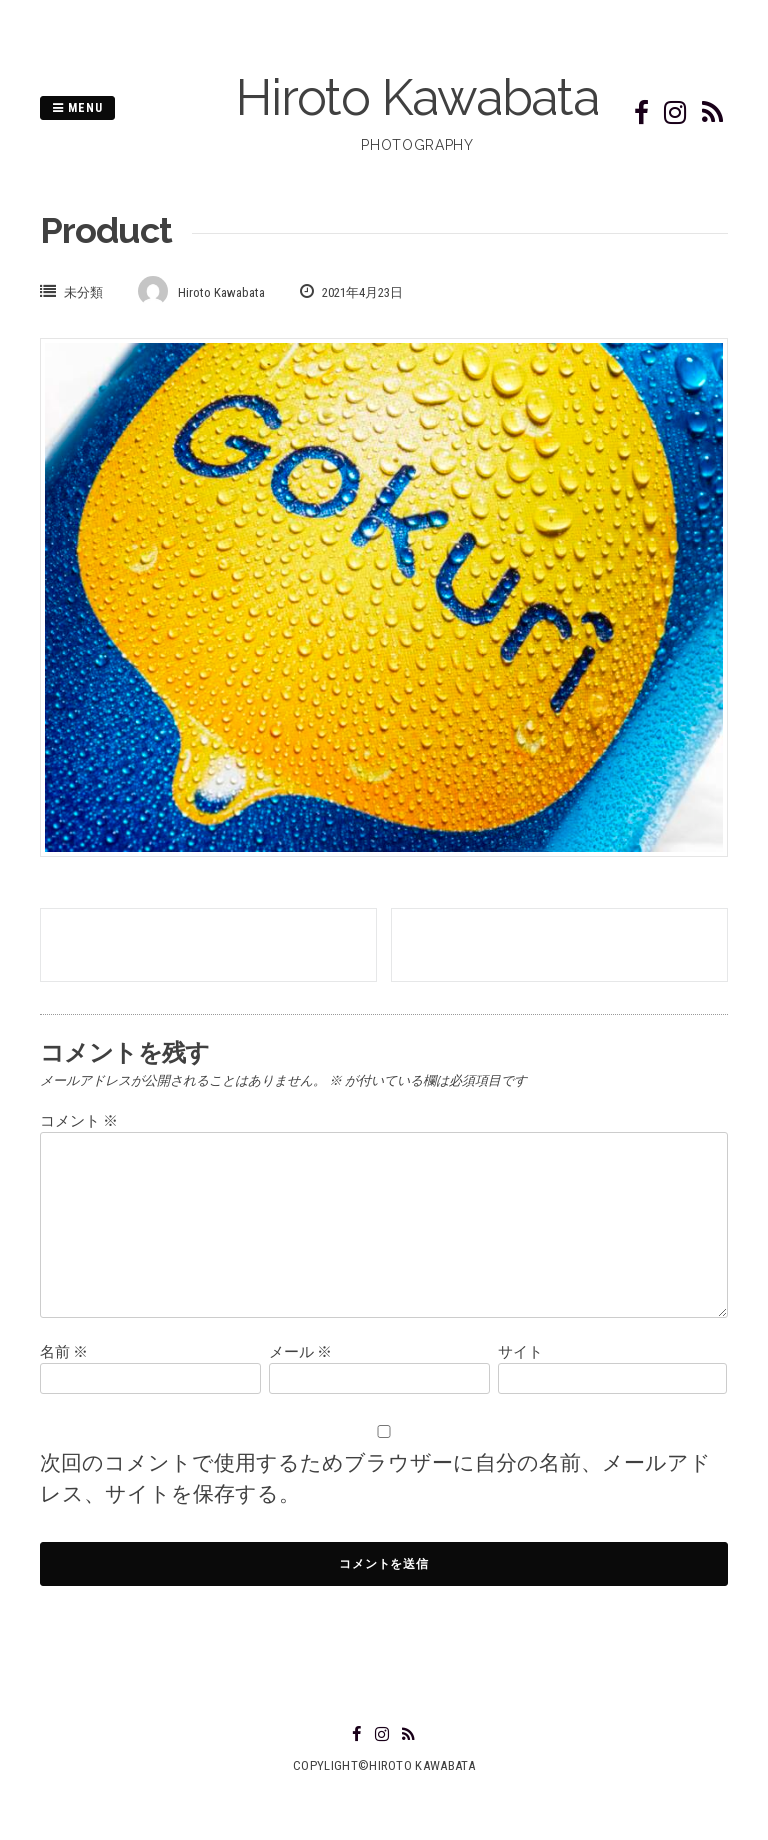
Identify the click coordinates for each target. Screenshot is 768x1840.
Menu (77, 108)
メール (300, 1352)
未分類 (83, 292)
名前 (64, 1352)
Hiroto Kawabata (417, 97)
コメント (79, 1121)
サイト (520, 1352)
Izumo (559, 945)
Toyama (209, 945)
